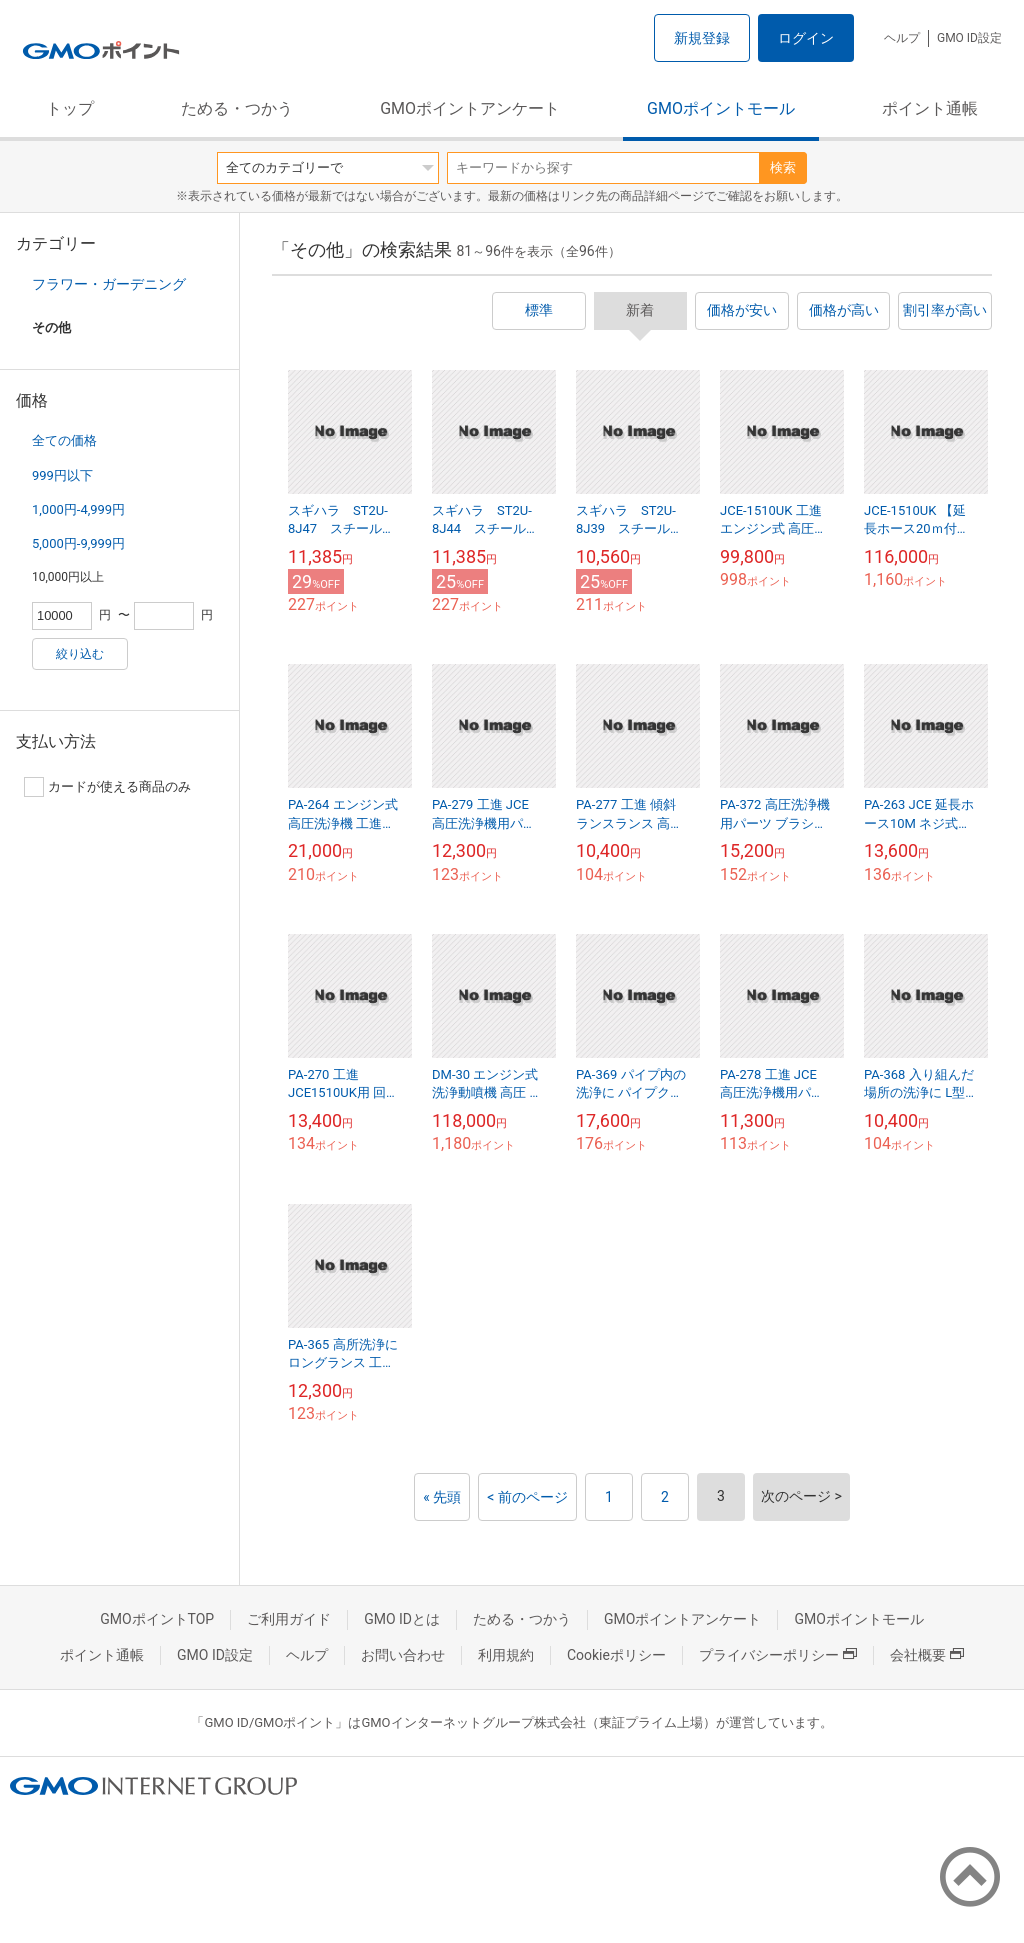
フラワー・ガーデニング (109, 284)
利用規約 (506, 1655)
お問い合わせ (403, 1655)
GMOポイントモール (721, 108)
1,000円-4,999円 (78, 509)
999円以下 (62, 475)
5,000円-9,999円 (78, 543)
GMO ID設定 (969, 38)
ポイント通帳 (930, 108)
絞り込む (80, 654)
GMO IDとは (402, 1619)
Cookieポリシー (616, 1655)
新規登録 (702, 38)
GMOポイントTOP (157, 1619)
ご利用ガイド (289, 1619)
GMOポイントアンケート (470, 108)
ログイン (806, 38)
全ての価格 (64, 440)
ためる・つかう (237, 108)
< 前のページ (527, 1497)
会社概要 (927, 1655)
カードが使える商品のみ (107, 787)
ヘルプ (902, 38)
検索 (783, 167)
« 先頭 (442, 1497)
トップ (70, 108)
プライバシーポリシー (778, 1655)
